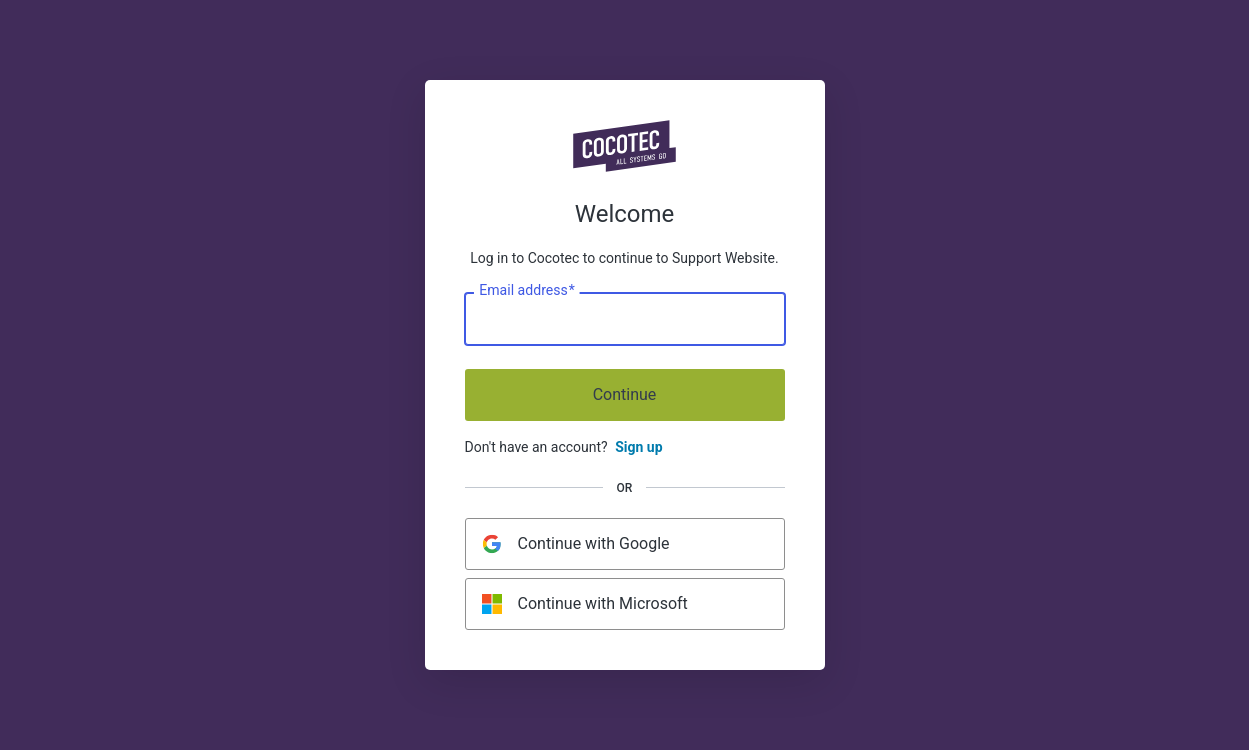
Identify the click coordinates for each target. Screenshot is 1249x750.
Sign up (638, 447)
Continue (625, 394)
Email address (526, 291)
